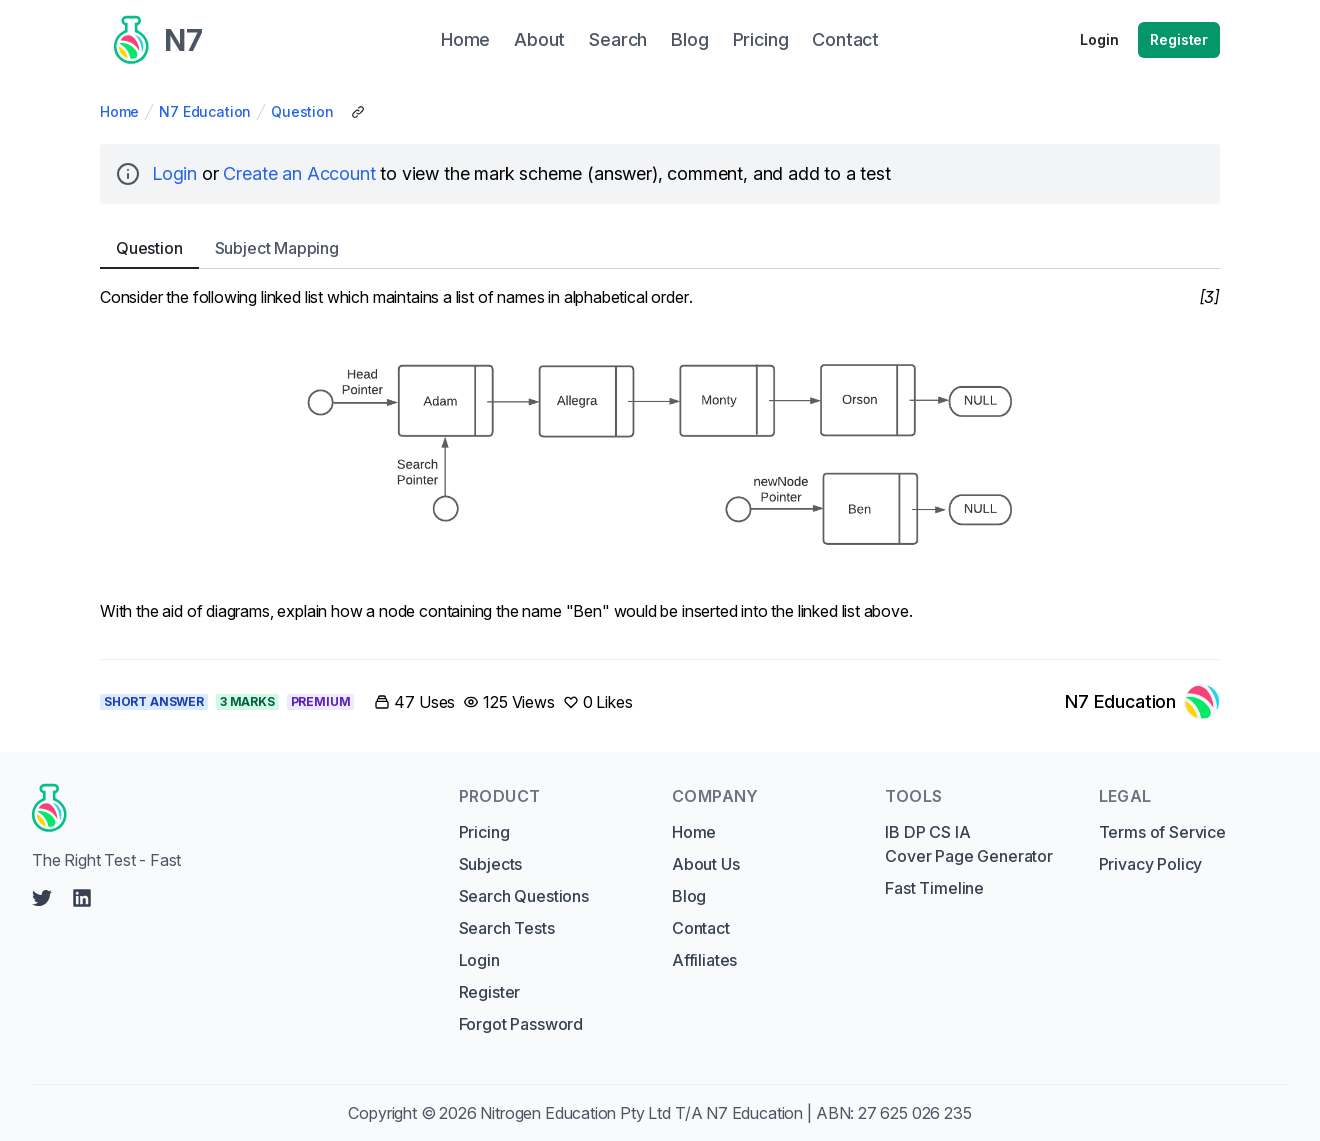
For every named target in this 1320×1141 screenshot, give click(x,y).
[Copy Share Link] (358, 112)
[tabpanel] (660, 460)
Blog (689, 896)
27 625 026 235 (915, 1113)
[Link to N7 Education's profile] (1142, 702)
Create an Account (299, 173)
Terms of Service (1162, 832)
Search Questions (524, 896)
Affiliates (704, 960)
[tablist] (660, 248)
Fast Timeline (934, 888)
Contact (701, 928)
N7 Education (205, 111)
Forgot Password (521, 1024)
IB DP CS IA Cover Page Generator (968, 844)
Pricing (484, 832)
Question (302, 111)
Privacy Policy (1151, 864)
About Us (706, 864)
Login (1099, 39)
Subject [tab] (277, 248)
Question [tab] (149, 248)
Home (119, 111)
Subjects (491, 864)
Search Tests (507, 928)
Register (1179, 39)
